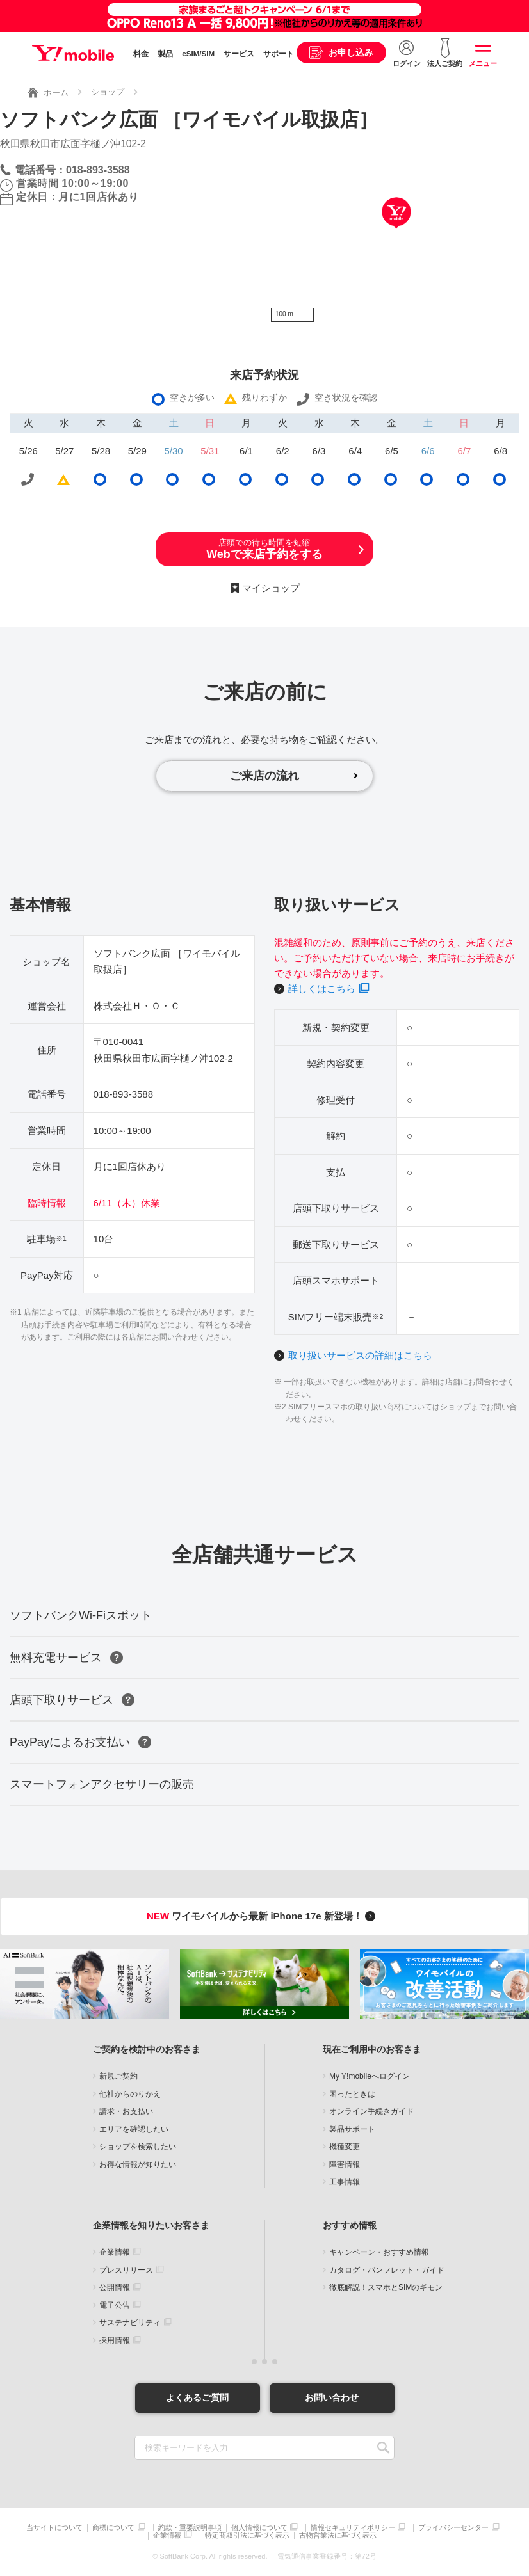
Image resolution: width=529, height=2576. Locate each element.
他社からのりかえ (130, 2094)
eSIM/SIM (198, 54)
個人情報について (259, 2527)
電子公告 (114, 2305)
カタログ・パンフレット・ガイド (386, 2270)
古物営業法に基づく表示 (338, 2535)
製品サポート (352, 2129)
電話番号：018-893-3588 (72, 169)
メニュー (483, 63)
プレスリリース (126, 2270)
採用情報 (114, 2340)
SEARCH (383, 2447)
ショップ (107, 92)
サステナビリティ (130, 2322)
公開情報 (114, 2287)
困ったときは (352, 2094)
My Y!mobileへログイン (369, 2076)
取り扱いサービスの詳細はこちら (360, 1355)
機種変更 (344, 2146)
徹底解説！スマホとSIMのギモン (386, 2287)
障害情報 (344, 2164)
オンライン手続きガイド (371, 2111)
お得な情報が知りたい (137, 2164)
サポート (278, 54)
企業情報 (114, 2252)
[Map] (396, 232)
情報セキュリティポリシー (353, 2527)
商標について (113, 2527)
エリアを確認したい (133, 2129)
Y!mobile (73, 53)
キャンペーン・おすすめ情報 (379, 2252)
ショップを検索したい (137, 2146)
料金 (141, 54)
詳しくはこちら (321, 988)
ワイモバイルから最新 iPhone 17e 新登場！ (263, 1915)
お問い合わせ (332, 2397)
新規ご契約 (118, 2076)
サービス (239, 54)
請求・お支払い (126, 2111)
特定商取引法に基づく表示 (247, 2535)
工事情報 (344, 2181)
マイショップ (271, 587)
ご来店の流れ (264, 775)
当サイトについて (54, 2527)
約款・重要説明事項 (190, 2527)
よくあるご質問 (197, 2397)
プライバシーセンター (453, 2527)
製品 (165, 54)
